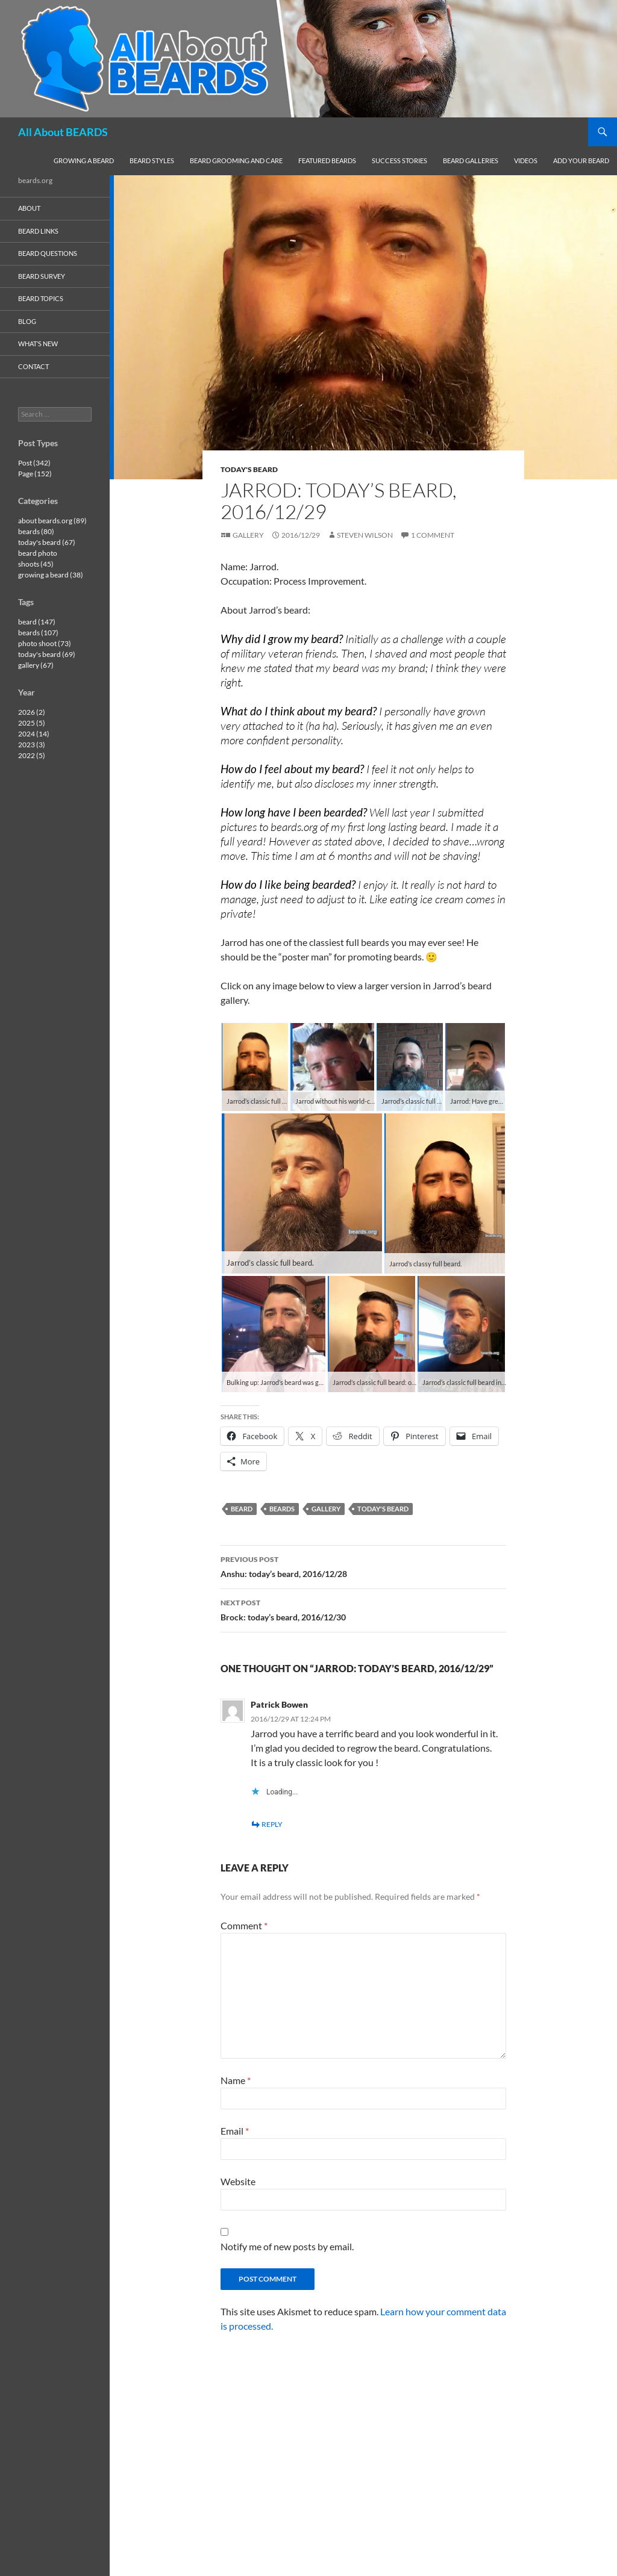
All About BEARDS (63, 131)
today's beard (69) (46, 654)
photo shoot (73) (44, 643)
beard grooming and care (236, 160)
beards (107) (38, 632)
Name (236, 2080)
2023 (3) (31, 744)
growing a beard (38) (50, 574)
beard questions (47, 253)
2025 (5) (31, 722)
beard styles (152, 160)
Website (238, 2181)
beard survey (41, 276)
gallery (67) (36, 665)
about (29, 208)
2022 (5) (31, 755)
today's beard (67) (46, 542)
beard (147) (36, 621)
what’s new (38, 343)
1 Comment (432, 535)
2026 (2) (31, 712)
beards (282, 1509)
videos (525, 160)
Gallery (248, 535)
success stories (399, 160)
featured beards (327, 160)
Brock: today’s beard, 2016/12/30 (363, 1609)
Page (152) (35, 473)
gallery (326, 1509)
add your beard (581, 160)
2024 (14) (33, 733)
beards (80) (36, 531)
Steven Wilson (365, 535)
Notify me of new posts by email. (287, 2246)
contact (33, 366)
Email (235, 2130)
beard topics (40, 298)
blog (27, 321)
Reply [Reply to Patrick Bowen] (272, 1824)
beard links (38, 231)
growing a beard (84, 160)
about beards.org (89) (52, 520)
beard (241, 1509)
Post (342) (34, 462)
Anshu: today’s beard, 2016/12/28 (363, 1565)
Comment (244, 1925)
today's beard (249, 469)
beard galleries (470, 160)
